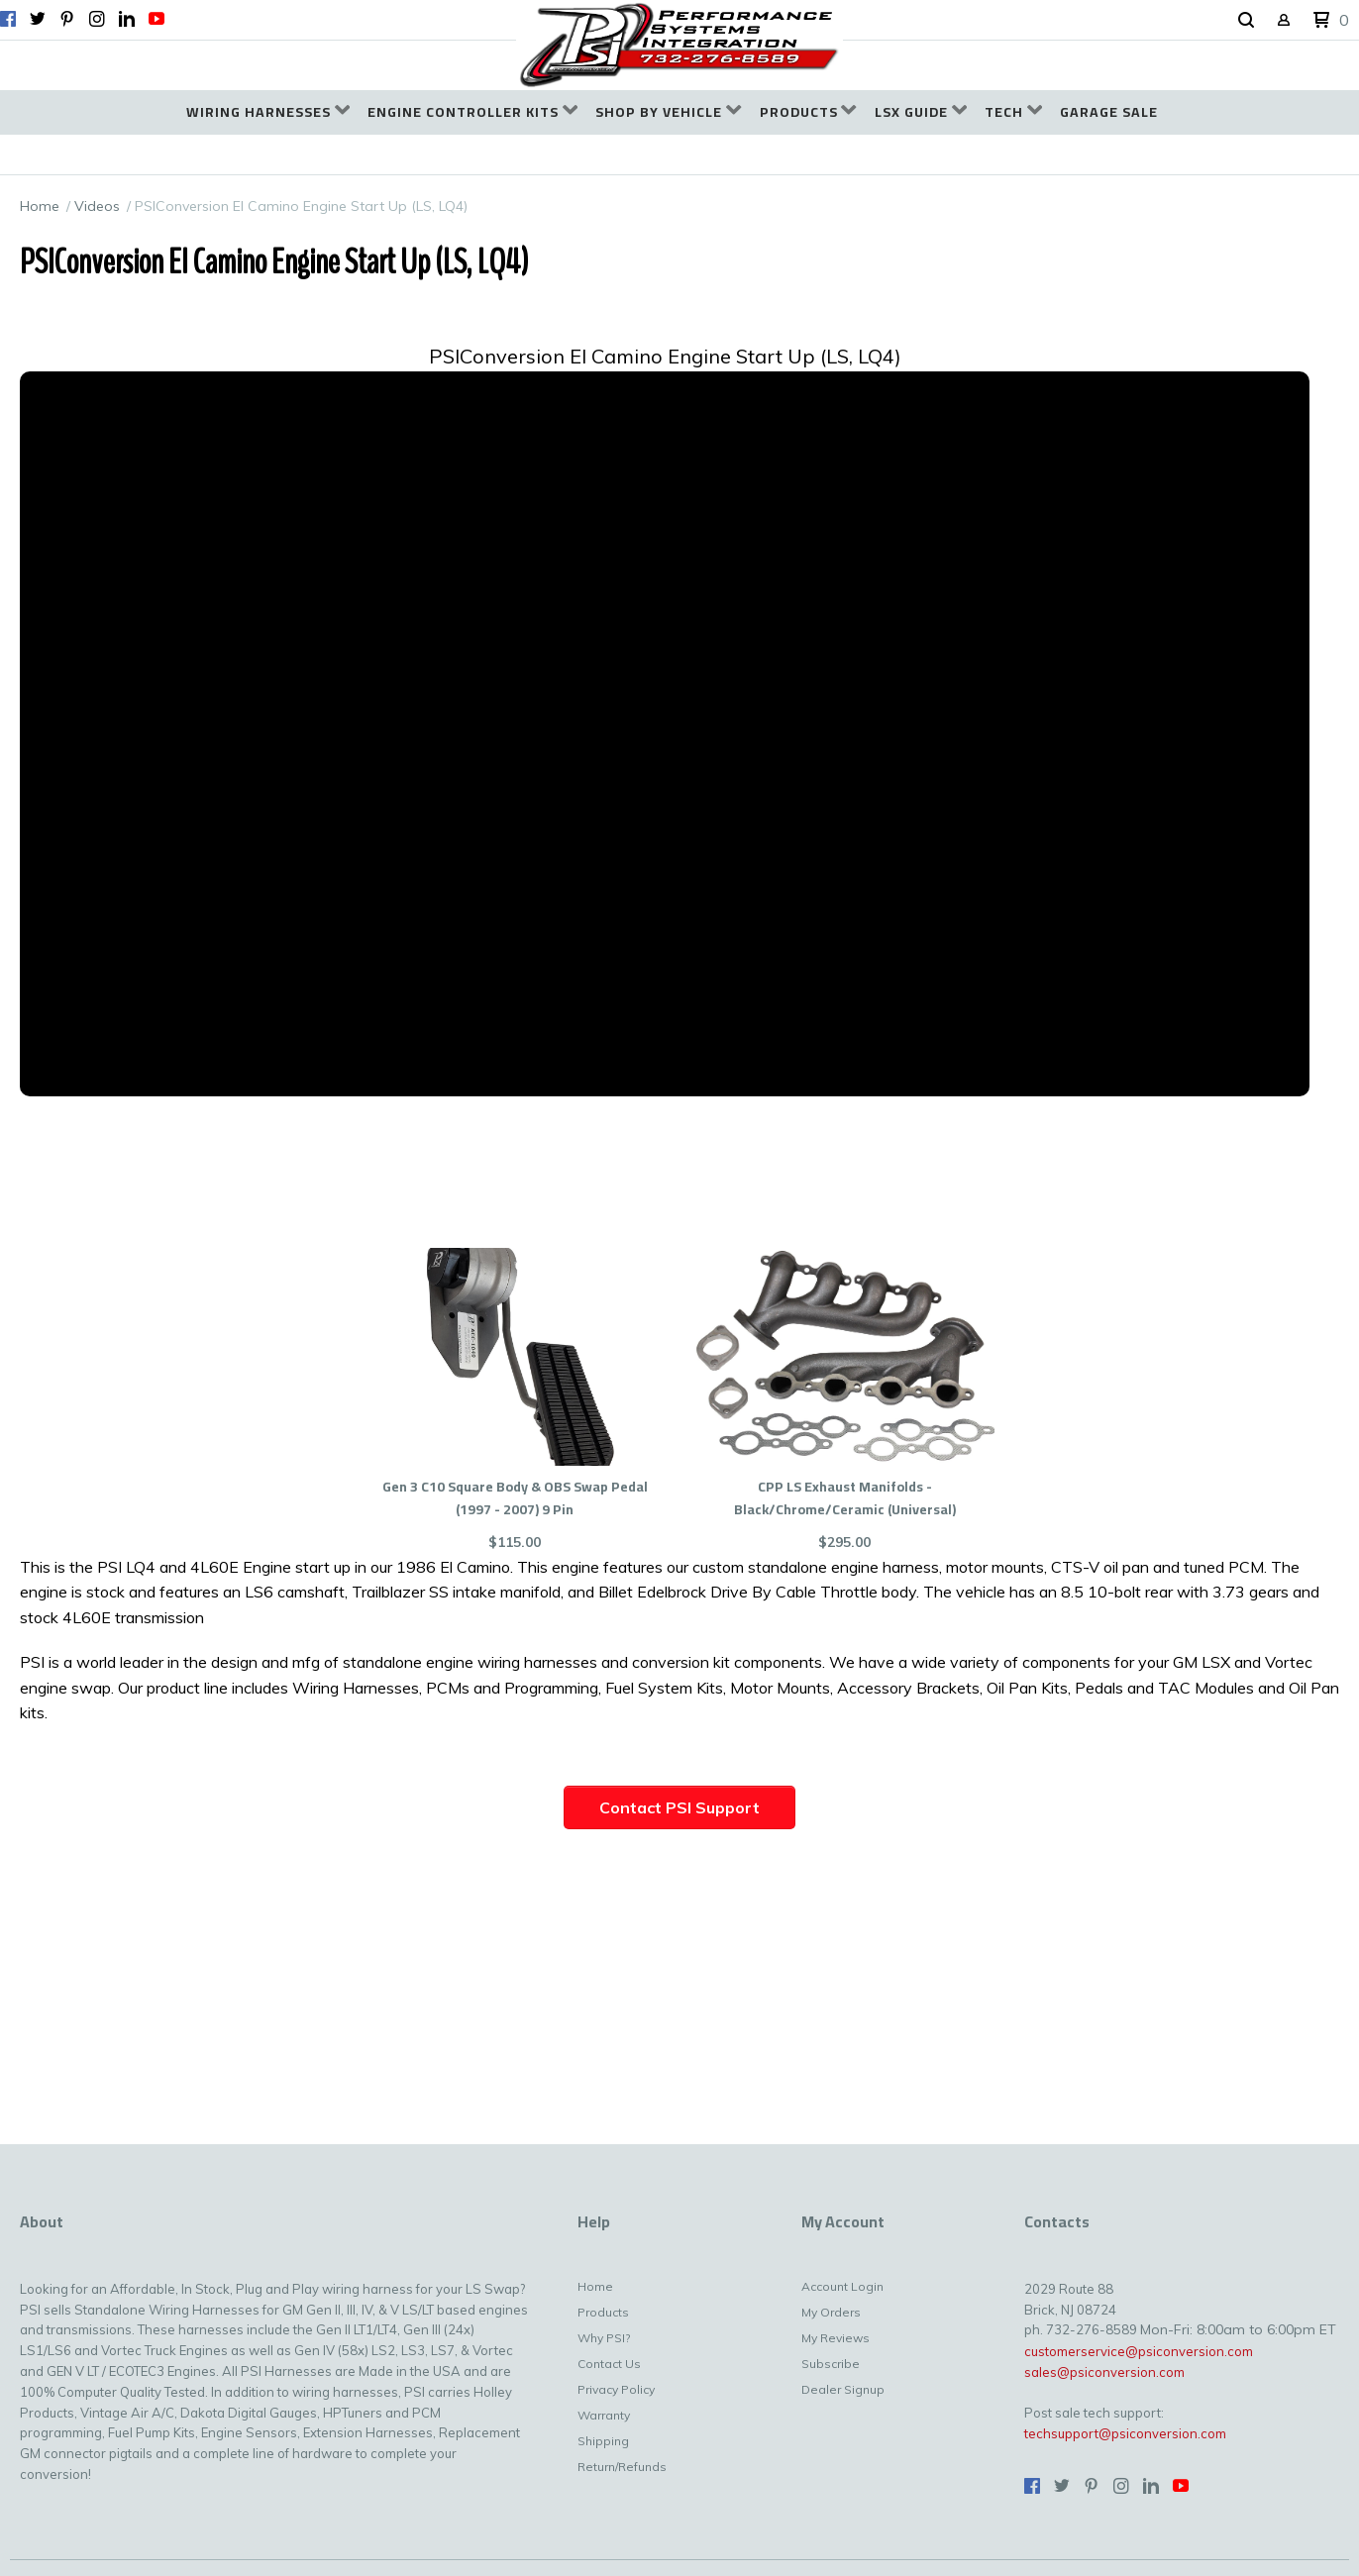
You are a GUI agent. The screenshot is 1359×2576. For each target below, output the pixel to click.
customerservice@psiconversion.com (1138, 2351)
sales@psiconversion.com (1104, 2372)
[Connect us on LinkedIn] (127, 19)
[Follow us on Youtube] (156, 19)
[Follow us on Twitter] (38, 19)
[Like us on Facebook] (8, 19)
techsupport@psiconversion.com (1125, 2433)
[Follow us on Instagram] (97, 19)
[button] (1246, 21)
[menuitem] (268, 112)
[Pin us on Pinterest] (67, 19)
